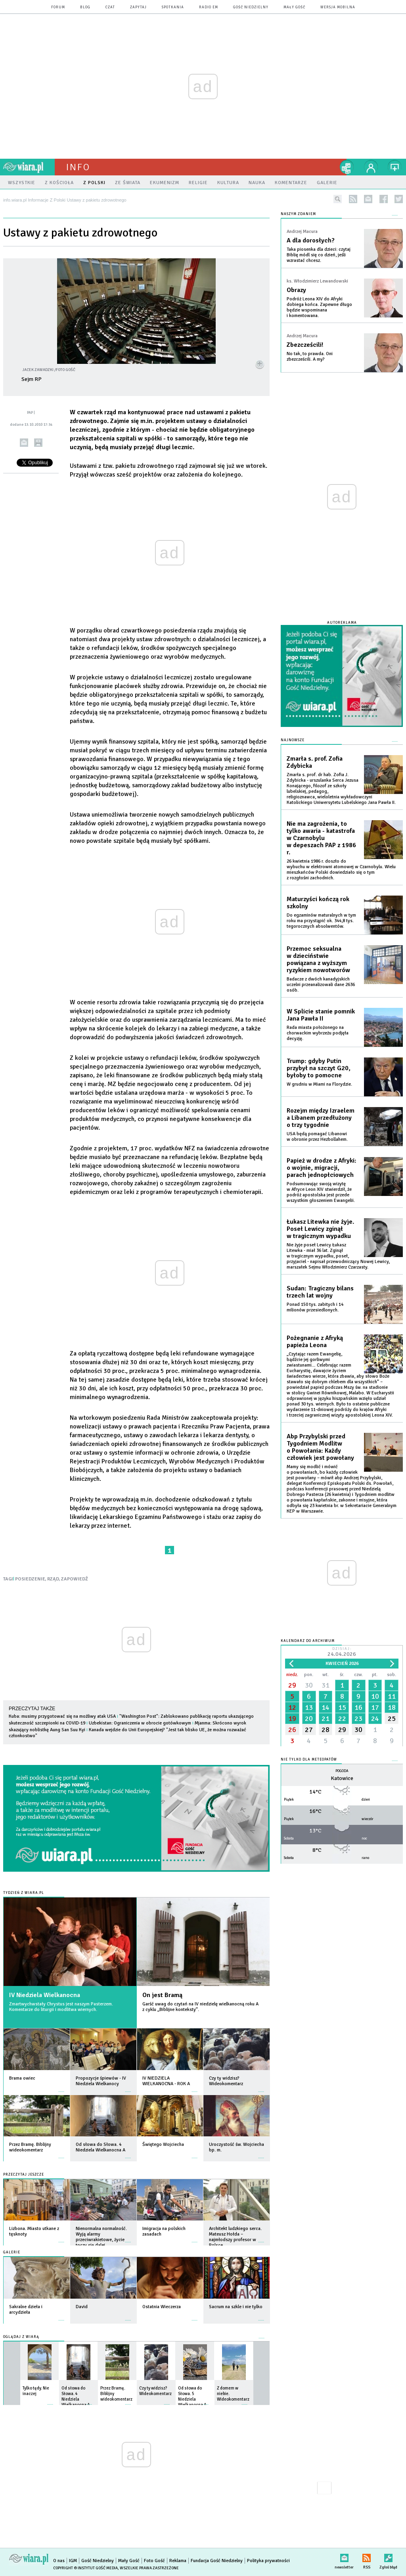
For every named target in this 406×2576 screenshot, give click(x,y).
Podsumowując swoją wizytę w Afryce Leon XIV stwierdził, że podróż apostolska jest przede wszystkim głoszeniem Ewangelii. (321, 1192)
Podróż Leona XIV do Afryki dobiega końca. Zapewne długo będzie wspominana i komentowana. (319, 307)
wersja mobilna (337, 7)
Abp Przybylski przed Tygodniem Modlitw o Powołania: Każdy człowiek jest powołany (320, 1447)
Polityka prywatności (268, 2561)
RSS (366, 2556)
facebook (383, 199)
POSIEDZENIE (30, 1579)
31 (325, 1685)
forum (58, 7)
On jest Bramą (162, 1995)
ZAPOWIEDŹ (74, 1579)
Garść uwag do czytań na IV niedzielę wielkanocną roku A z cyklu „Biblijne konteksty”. (200, 2007)
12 (292, 1707)
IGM (73, 2561)
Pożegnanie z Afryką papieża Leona (315, 1341)
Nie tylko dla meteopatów (309, 1759)
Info (78, 167)
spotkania (173, 7)
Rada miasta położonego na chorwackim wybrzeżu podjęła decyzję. (318, 1033)
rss (353, 199)
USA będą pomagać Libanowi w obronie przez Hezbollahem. (317, 1136)
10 (375, 1696)
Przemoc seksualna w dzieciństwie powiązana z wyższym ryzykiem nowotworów (318, 959)
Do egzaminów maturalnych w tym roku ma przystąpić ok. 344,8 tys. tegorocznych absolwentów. (321, 920)
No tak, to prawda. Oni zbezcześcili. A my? (310, 356)
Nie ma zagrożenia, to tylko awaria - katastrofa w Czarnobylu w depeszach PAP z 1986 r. (321, 838)
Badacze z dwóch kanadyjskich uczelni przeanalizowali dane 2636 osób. (321, 984)
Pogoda (342, 1771)
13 (309, 1707)
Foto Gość (154, 2561)
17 (375, 1707)
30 (309, 1685)
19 (292, 1718)
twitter (399, 199)
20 (309, 1718)
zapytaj (138, 7)
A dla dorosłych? (311, 240)
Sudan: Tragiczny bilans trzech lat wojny (320, 1292)
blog (85, 7)
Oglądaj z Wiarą (21, 2337)
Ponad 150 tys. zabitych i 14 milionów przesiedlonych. (315, 1307)
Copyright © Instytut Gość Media (85, 2568)
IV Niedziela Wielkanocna (44, 1995)
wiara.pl (29, 167)
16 (358, 1707)
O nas (59, 2561)
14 (325, 1707)
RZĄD (53, 1579)
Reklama (177, 2561)
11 (392, 1696)
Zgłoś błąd (388, 2556)
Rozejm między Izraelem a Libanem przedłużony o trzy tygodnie (320, 1117)
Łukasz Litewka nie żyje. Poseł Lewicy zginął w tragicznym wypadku (320, 1229)
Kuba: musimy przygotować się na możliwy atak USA (62, 1716)
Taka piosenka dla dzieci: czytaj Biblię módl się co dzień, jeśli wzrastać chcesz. (318, 254)
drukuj (38, 442)
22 (342, 1718)
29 (292, 1685)
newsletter (368, 199)
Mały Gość (294, 7)
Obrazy (296, 290)
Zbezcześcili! (305, 344)
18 (392, 1707)
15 (342, 1707)
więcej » (61, 2087)
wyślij (24, 442)
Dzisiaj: (341, 1652)
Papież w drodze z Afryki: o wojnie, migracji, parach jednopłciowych (321, 1167)
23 (358, 1718)
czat (110, 7)
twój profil (371, 167)
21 (325, 1718)
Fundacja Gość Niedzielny (217, 2561)
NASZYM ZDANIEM (298, 214)
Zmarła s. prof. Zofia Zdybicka (315, 762)
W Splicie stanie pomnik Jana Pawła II (321, 1015)
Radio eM (208, 7)
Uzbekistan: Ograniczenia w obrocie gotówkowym (140, 1723)
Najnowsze (292, 740)
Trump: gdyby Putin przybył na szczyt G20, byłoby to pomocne (318, 1068)
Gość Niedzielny (250, 7)
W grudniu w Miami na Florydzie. (319, 1084)
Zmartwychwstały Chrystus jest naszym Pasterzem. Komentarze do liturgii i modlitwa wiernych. (61, 2007)
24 (375, 1718)
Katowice (342, 1778)
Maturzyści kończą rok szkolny (318, 903)
